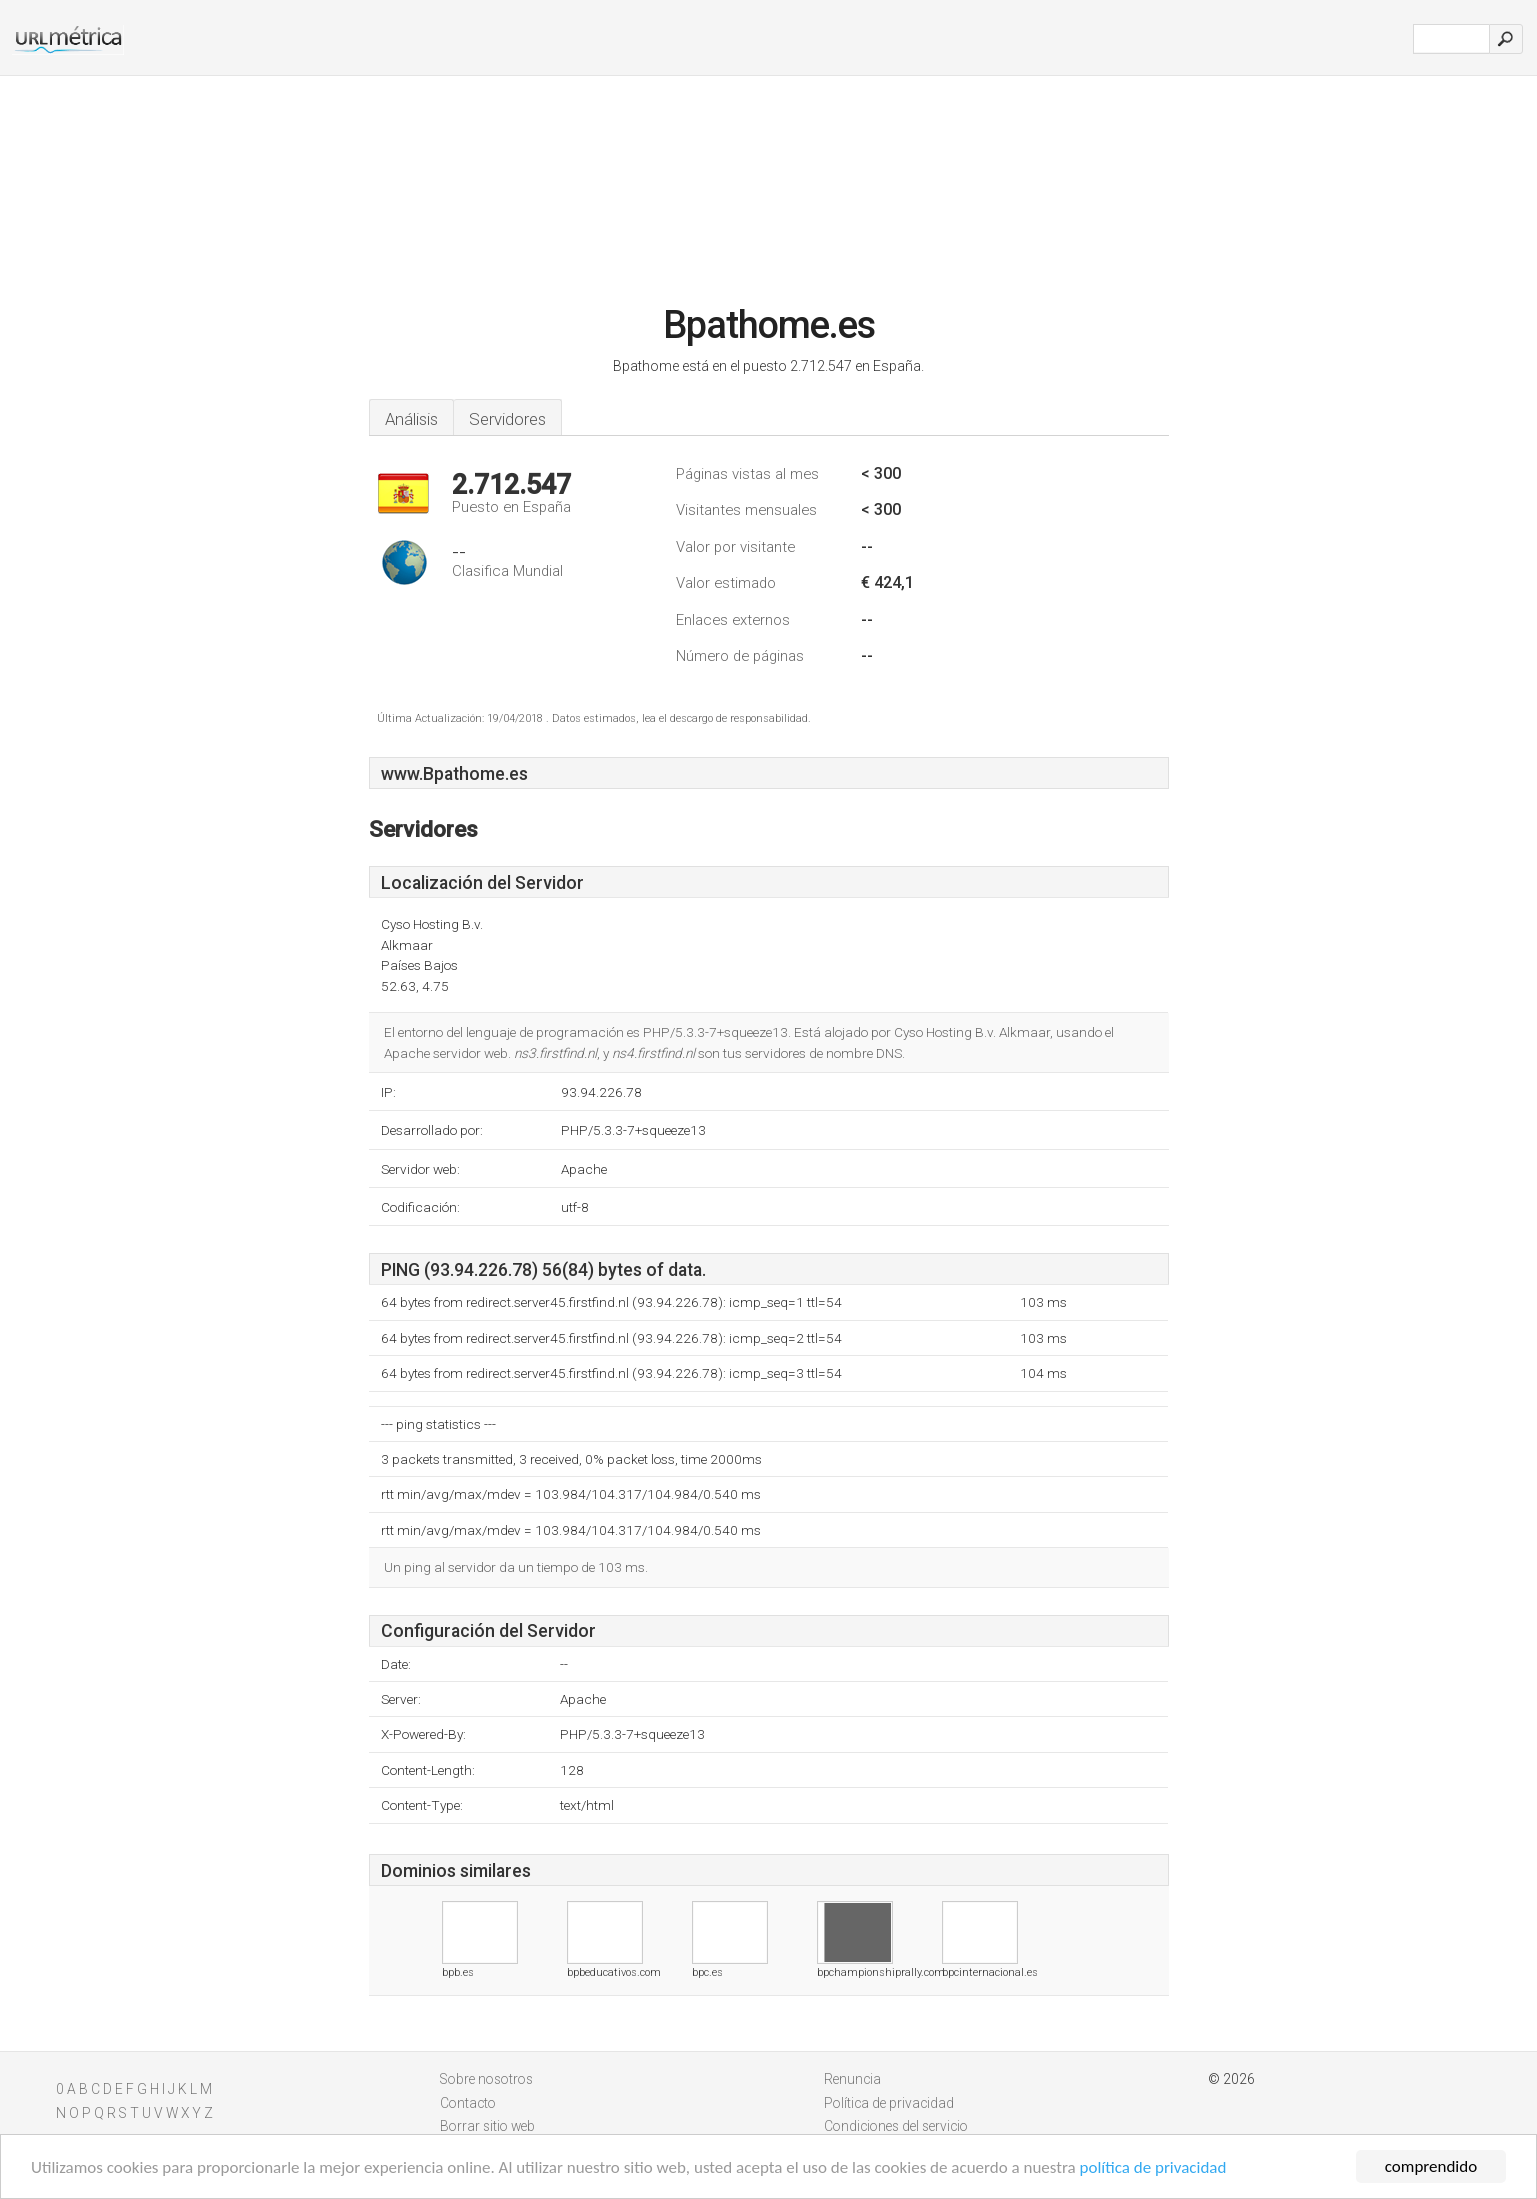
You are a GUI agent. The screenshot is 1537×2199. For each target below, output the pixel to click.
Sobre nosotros (486, 2079)
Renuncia (852, 2079)
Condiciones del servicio (896, 2126)
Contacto (468, 2103)
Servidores (507, 419)
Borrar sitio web (487, 2126)
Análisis (411, 419)
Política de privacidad (889, 2103)
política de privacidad (1153, 2172)
